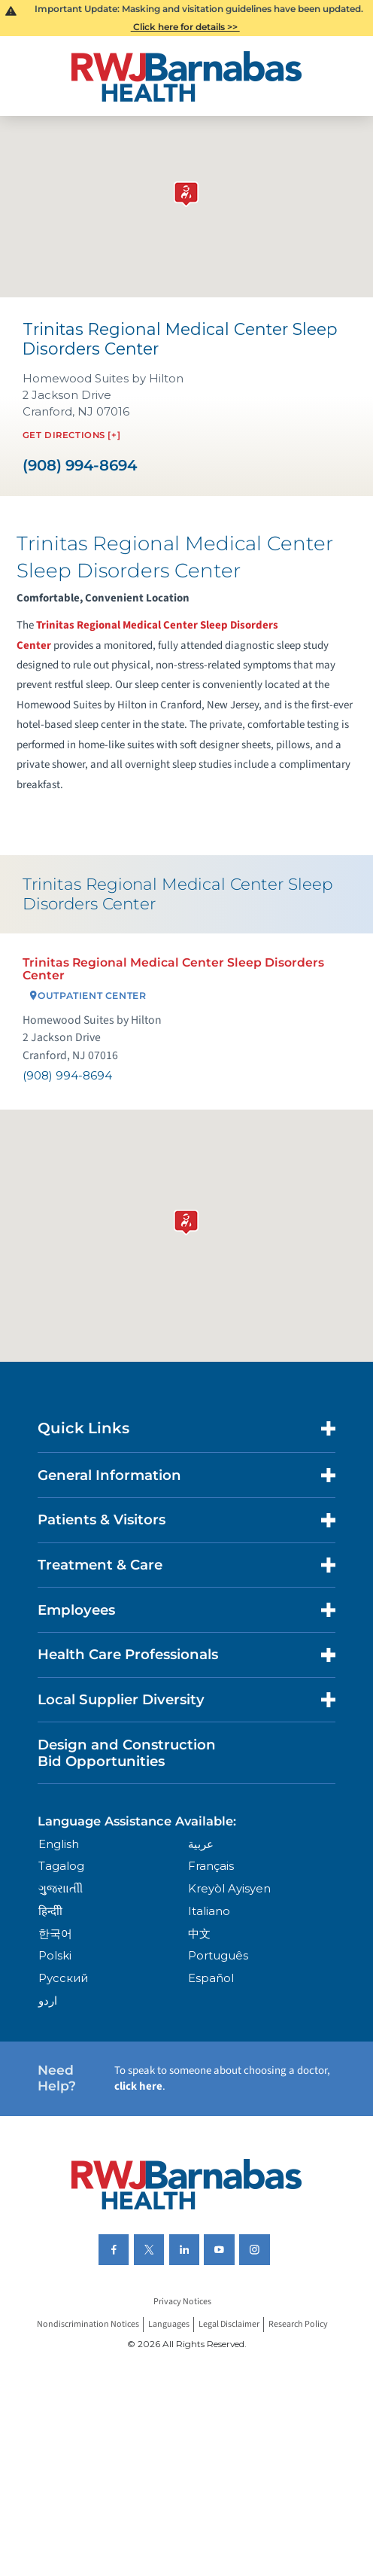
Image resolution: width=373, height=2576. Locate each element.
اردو (47, 2001)
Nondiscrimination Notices (88, 2324)
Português (218, 1955)
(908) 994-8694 (80, 465)
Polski (54, 1955)
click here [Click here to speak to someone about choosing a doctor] (138, 2086)
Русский (63, 1978)
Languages (169, 2324)
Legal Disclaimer (229, 2324)
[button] (186, 1219)
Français (211, 1866)
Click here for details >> (185, 26)
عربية (201, 1844)
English (58, 1844)
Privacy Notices (182, 2302)
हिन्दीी (50, 1911)
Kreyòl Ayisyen (229, 1888)
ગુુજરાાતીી (60, 1888)
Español (211, 1978)
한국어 (55, 1934)
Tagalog (61, 1866)
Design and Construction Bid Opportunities (127, 1753)
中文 (199, 1934)
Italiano (209, 1911)
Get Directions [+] (71, 435)
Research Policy (298, 2324)
